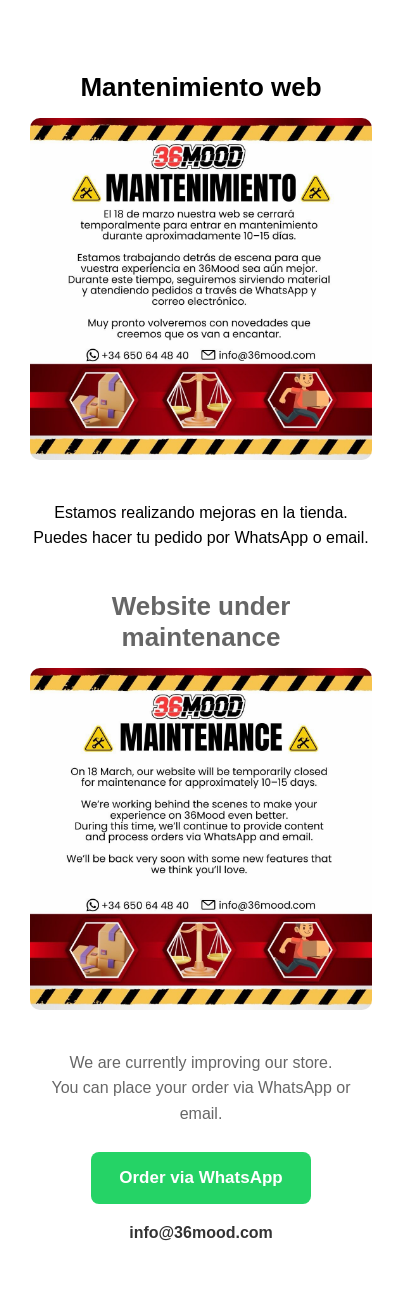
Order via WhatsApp (200, 1177)
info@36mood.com (201, 1232)
